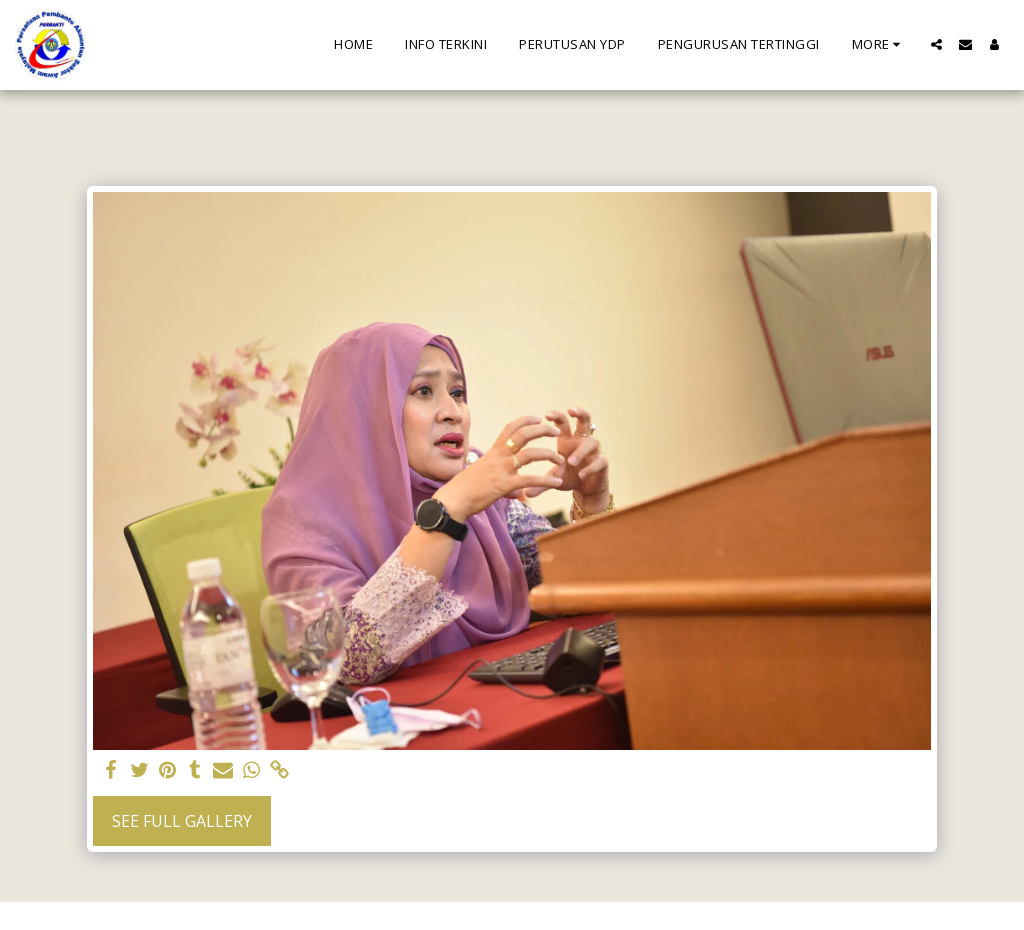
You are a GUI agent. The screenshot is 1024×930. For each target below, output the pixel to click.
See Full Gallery (182, 821)
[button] (936, 44)
